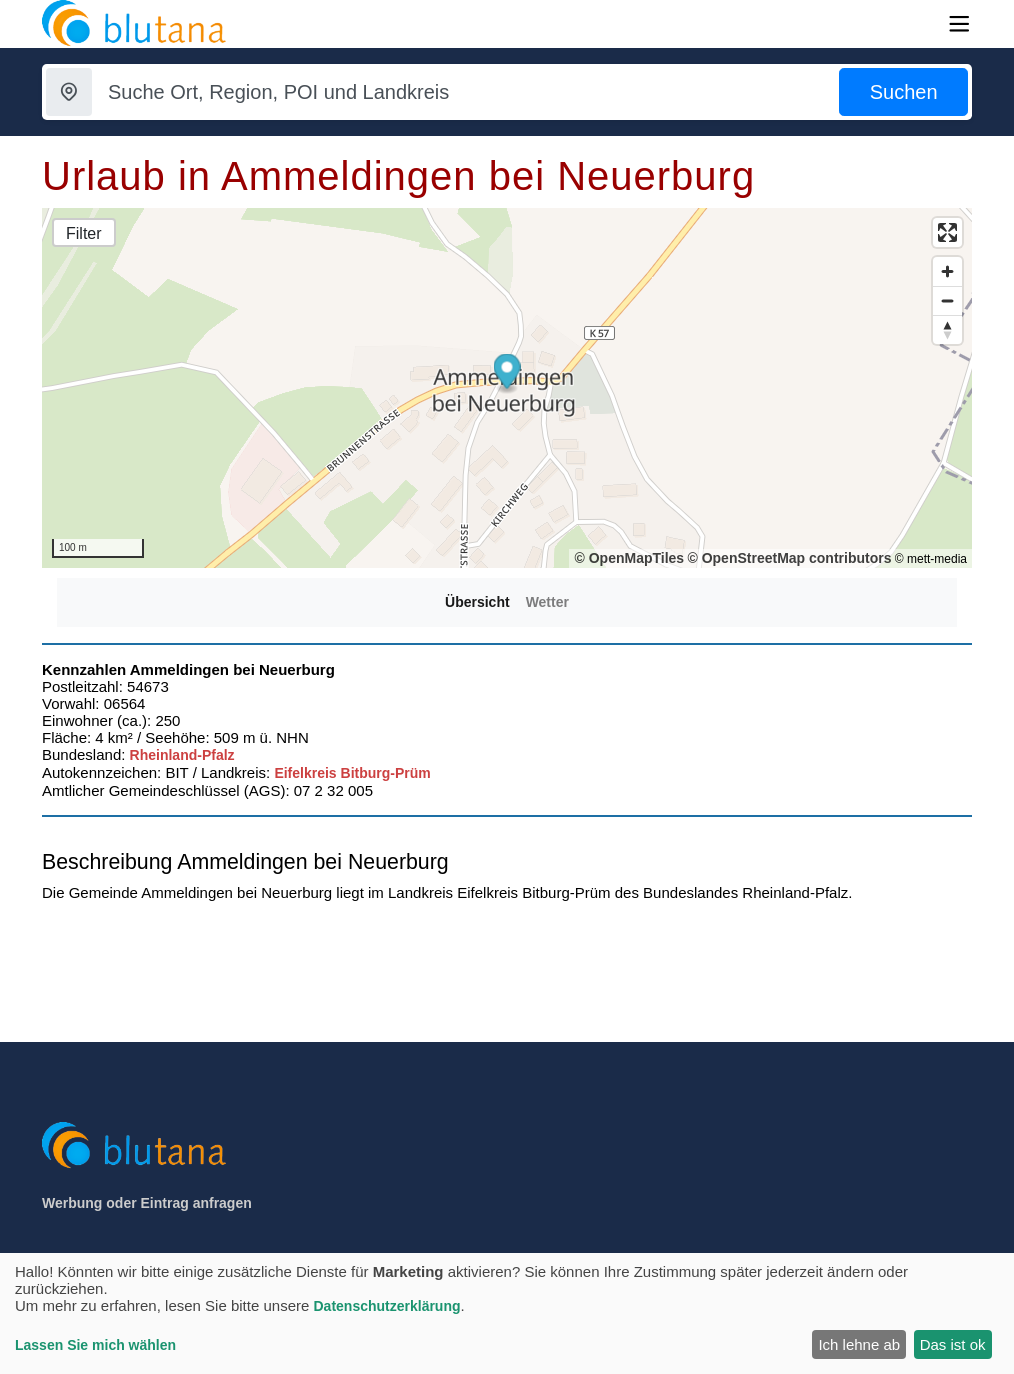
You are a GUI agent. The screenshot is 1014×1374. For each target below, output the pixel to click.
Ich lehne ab (859, 1344)
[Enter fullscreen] (947, 232)
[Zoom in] (947, 271)
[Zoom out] (947, 300)
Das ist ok (953, 1344)
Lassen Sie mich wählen (95, 1345)
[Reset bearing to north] (947, 329)
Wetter (547, 602)
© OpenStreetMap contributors (789, 558)
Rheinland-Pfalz (182, 755)
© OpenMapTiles (629, 558)
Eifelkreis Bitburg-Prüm (352, 773)
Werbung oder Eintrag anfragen (147, 1203)
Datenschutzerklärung (386, 1306)
